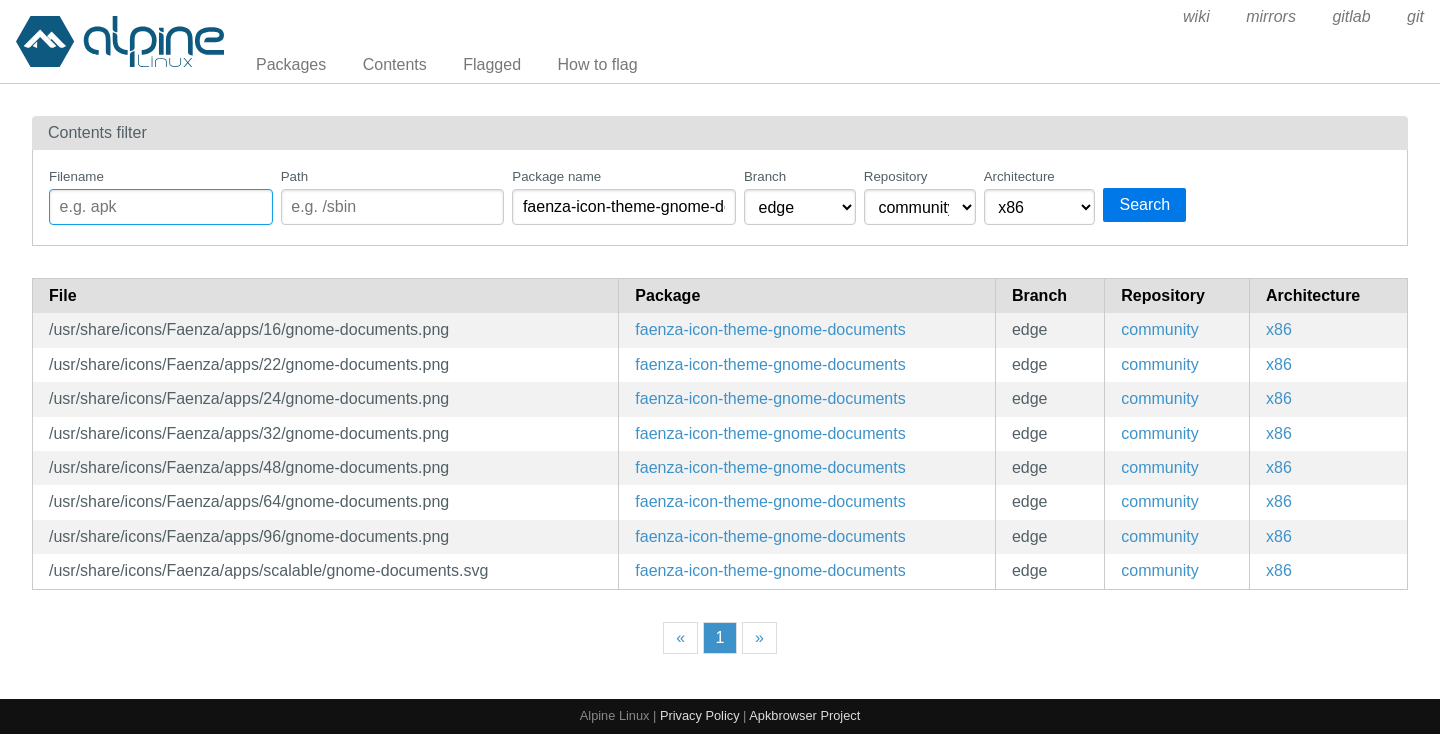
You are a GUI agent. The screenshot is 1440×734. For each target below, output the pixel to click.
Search (1144, 204)
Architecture (1019, 176)
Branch (765, 176)
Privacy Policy (700, 715)
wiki (1196, 16)
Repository (896, 176)
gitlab (1351, 16)
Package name (556, 176)
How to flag (598, 64)
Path (294, 176)
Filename (76, 176)
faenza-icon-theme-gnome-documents (770, 329)
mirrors (1271, 16)
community (1159, 329)
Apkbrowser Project (804, 715)
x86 (1279, 329)
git (1415, 16)
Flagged (492, 64)
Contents (395, 64)
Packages (291, 64)
